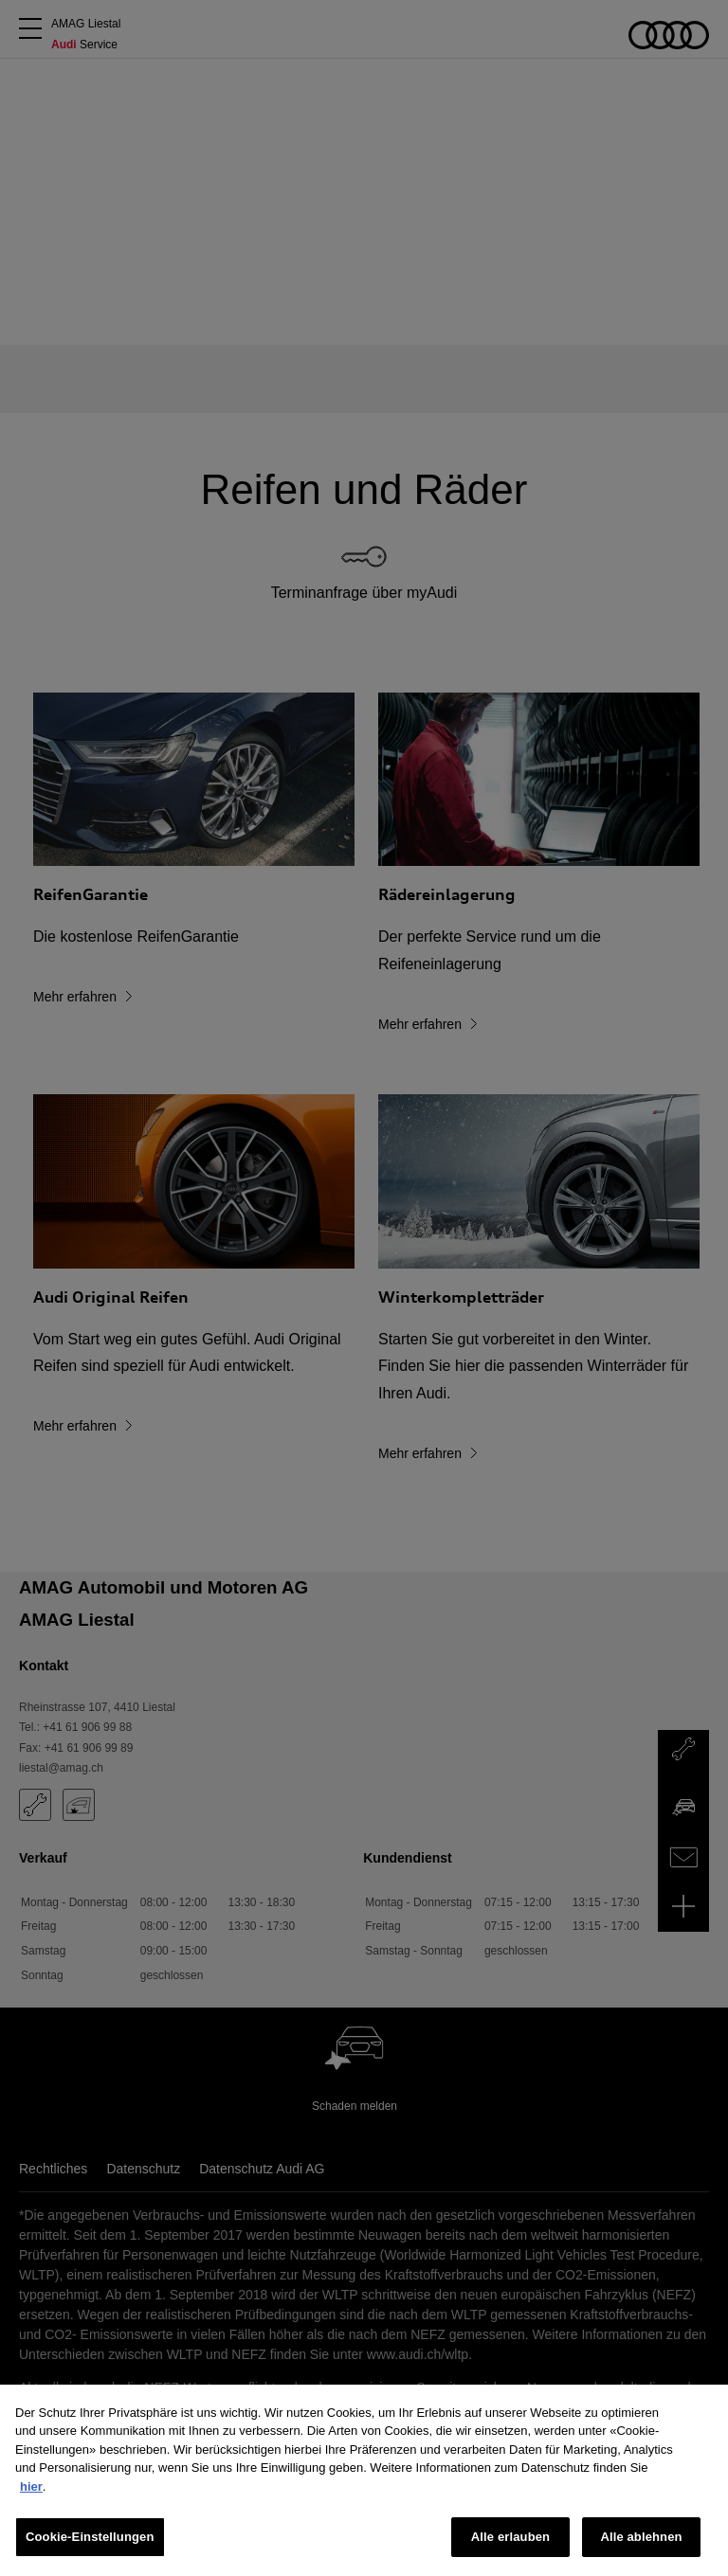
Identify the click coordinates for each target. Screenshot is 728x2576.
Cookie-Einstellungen (90, 2537)
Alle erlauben (510, 2537)
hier (31, 2486)
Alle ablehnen (641, 2537)
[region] (364, 2480)
